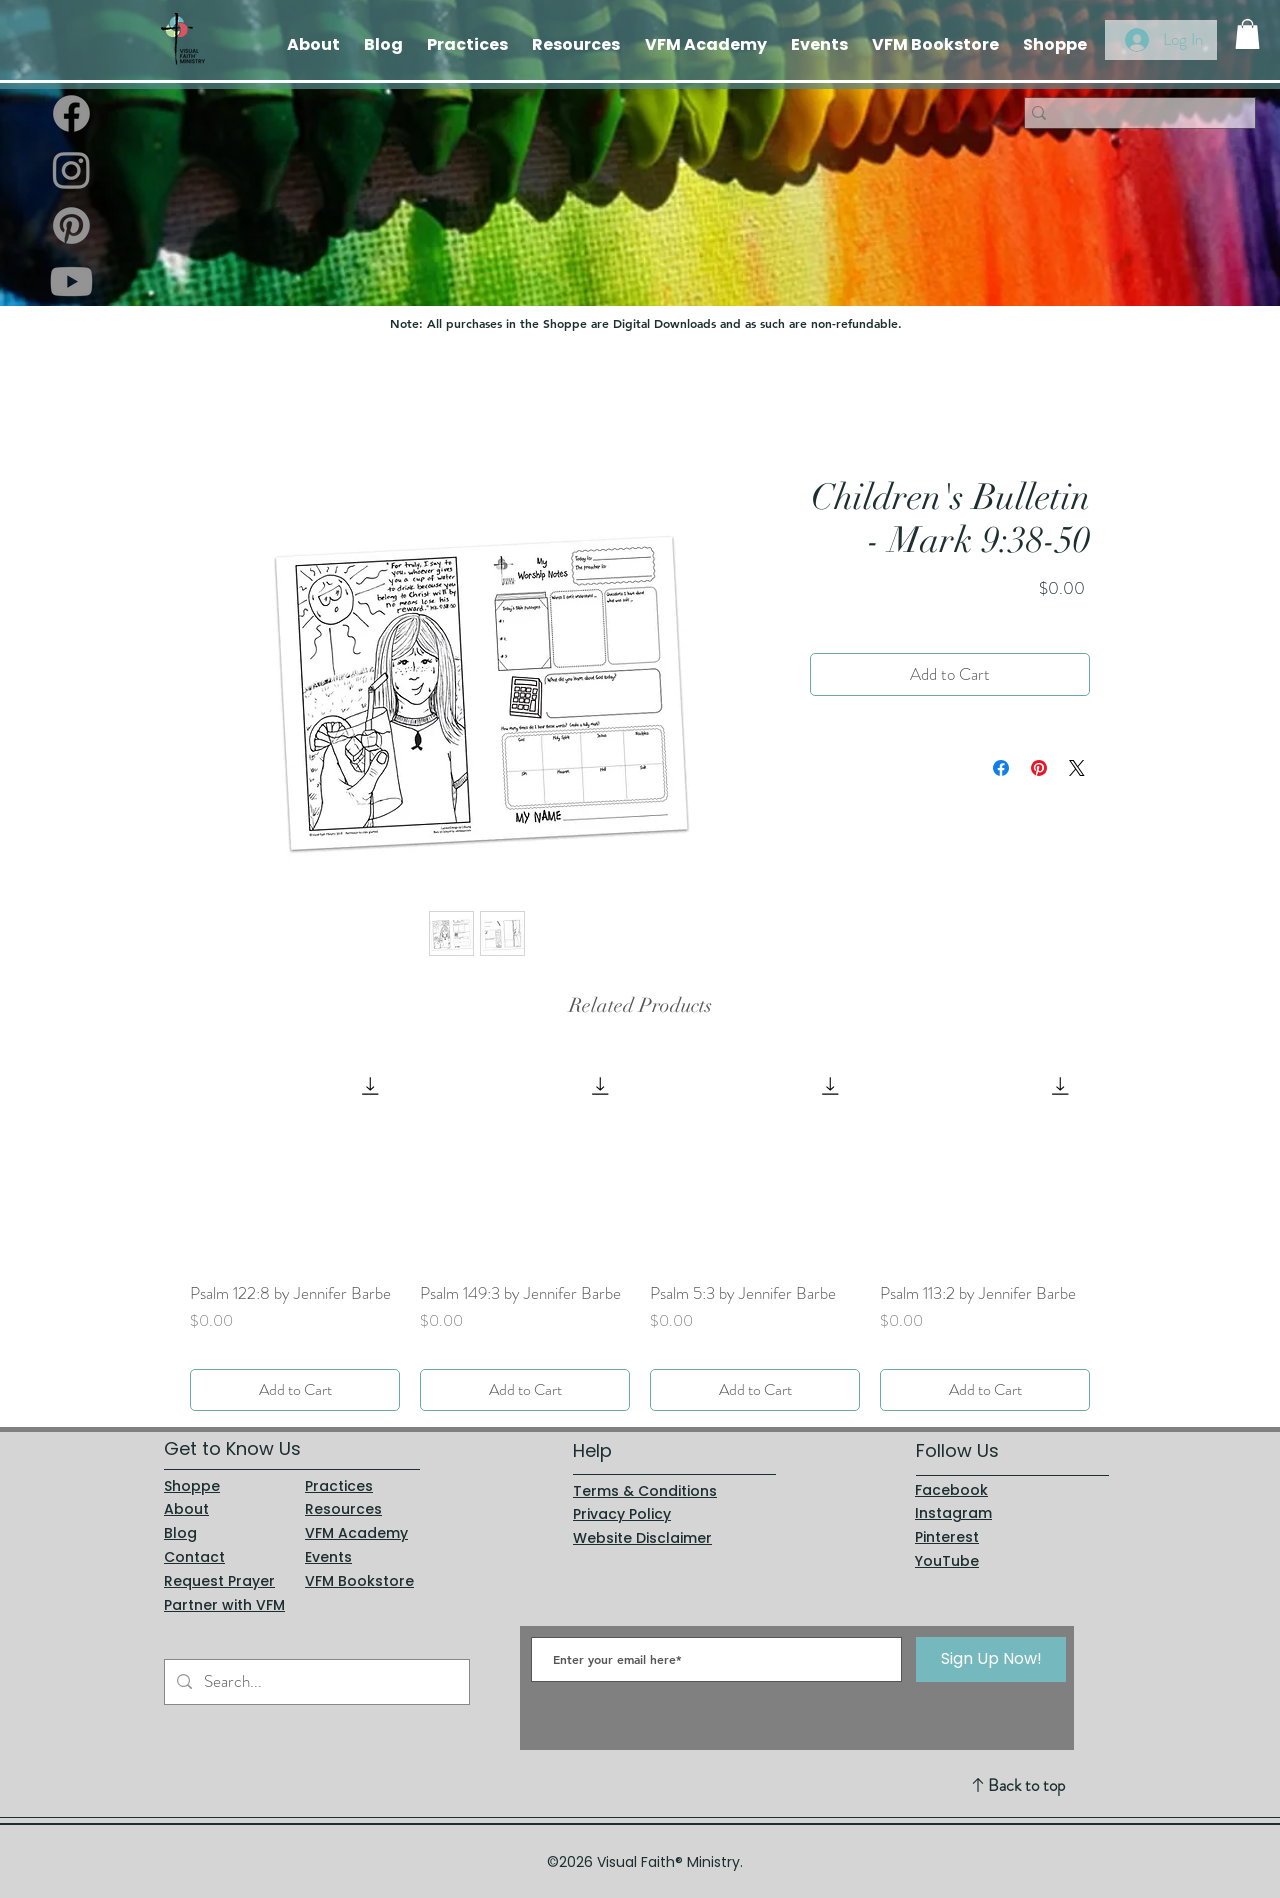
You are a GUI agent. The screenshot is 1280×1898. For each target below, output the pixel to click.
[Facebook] (71, 113)
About (186, 1509)
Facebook (951, 1490)
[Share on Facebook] (1001, 768)
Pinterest (947, 1537)
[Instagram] (71, 169)
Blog (180, 1533)
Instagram (953, 1513)
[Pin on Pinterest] (1039, 768)
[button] (1247, 34)
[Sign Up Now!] (991, 1659)
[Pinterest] (71, 225)
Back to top (1026, 1785)
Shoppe (192, 1486)
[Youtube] (71, 281)
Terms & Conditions (645, 1491)
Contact (194, 1557)
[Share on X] (1077, 768)
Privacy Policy (622, 1514)
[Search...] (315, 1682)
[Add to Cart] (295, 1390)
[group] (640, 1234)
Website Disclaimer (642, 1538)
